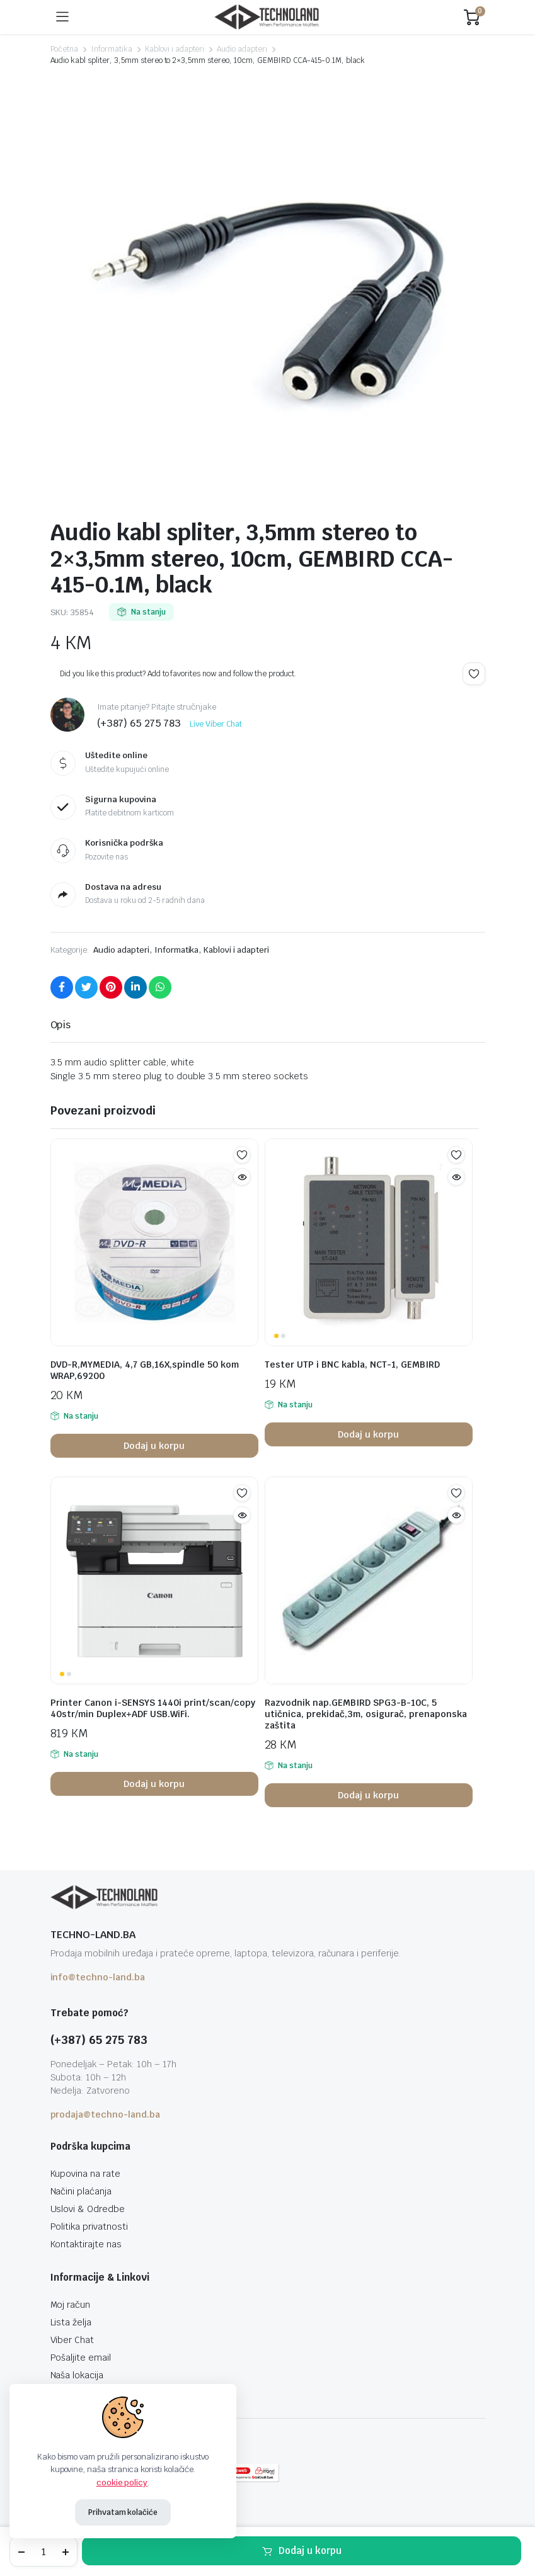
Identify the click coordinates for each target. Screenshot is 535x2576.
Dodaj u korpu (310, 2550)
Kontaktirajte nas (86, 2244)
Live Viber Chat (216, 724)
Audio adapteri (242, 49)
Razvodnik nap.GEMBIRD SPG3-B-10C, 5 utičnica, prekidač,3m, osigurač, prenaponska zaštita (366, 1714)
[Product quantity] (43, 2551)
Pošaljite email (81, 2357)
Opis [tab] (60, 1024)
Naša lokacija (77, 2375)
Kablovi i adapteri (174, 49)
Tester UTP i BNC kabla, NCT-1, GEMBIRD (352, 1364)
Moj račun (70, 2304)
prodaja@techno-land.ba (105, 2114)
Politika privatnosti (89, 2226)
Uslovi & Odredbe (87, 2209)
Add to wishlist (474, 673)
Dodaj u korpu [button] (154, 1445)
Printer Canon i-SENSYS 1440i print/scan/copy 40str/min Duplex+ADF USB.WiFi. (152, 1708)
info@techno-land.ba (97, 1977)
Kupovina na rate (85, 2173)
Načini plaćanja (81, 2191)
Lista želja (71, 2322)
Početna (64, 49)
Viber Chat (72, 2340)
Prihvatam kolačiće (123, 2512)
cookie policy (122, 2482)
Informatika (111, 49)
